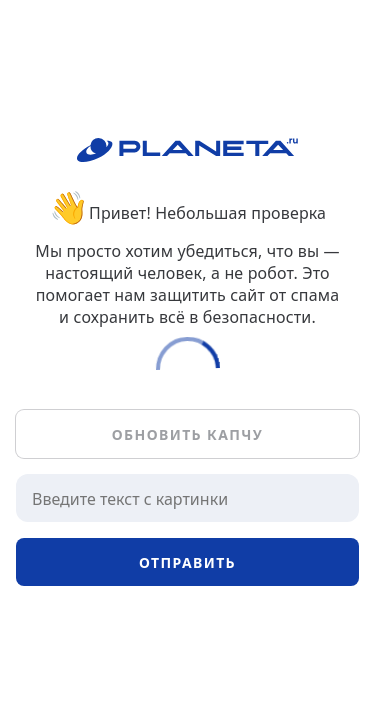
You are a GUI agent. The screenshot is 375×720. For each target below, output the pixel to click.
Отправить (187, 562)
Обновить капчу (187, 434)
